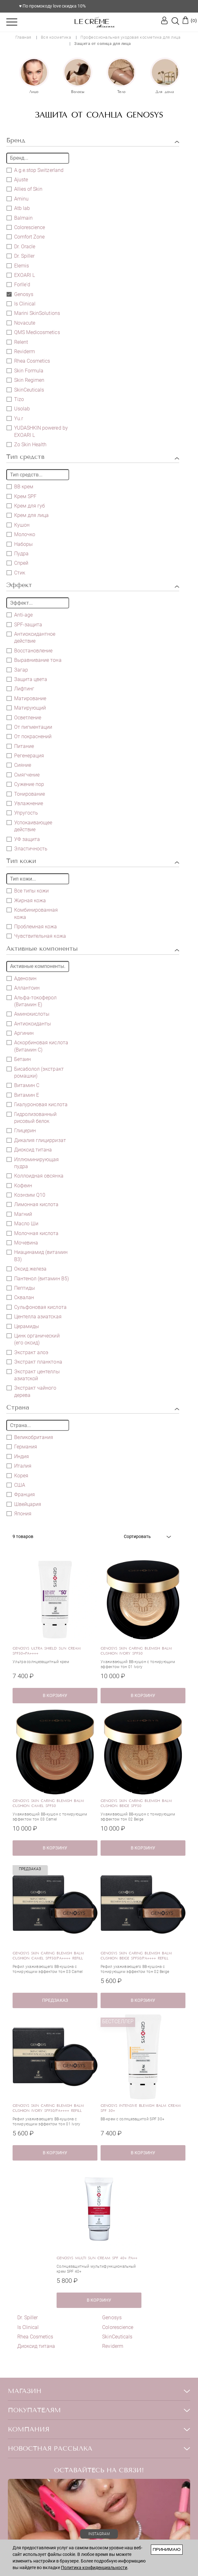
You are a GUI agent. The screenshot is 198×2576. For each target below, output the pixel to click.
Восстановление (29, 650)
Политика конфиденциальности (94, 2567)
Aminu (18, 198)
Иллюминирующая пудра (33, 1162)
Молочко (21, 534)
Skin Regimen (25, 380)
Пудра (18, 553)
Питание (20, 746)
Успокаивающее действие (29, 825)
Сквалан (20, 1297)
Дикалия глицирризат (36, 1140)
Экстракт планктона (34, 1362)
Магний (19, 1214)
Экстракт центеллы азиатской (33, 1374)
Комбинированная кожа (32, 913)
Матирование (26, 698)
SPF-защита (24, 624)
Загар (17, 670)
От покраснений (29, 736)
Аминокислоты (28, 1014)
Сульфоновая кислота (37, 1307)
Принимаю (167, 2549)
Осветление (24, 717)
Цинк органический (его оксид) (33, 1339)
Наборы (20, 544)
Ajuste (17, 179)
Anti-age (20, 615)
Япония (19, 1513)
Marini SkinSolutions (33, 313)
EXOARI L (21, 275)
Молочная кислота (33, 1233)
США (16, 1485)
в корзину (55, 1695)
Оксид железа (27, 1269)
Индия (18, 1456)
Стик (16, 572)
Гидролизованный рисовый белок (32, 1117)
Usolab (18, 408)
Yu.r (15, 418)
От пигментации (29, 727)
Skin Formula (25, 370)
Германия (22, 1446)
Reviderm (24, 351)
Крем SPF (21, 496)
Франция (21, 1494)
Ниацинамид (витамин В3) (37, 1255)
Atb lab (18, 208)
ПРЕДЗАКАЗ (55, 2000)
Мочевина (22, 1242)
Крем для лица (28, 515)
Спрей (17, 563)
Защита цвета (27, 679)
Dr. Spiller (24, 256)
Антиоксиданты (29, 1023)
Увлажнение (25, 803)
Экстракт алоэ (27, 1352)
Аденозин (21, 978)
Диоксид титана (33, 1150)
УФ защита (23, 839)
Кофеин (19, 1185)
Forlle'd (18, 284)
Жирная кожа (26, 900)
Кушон (18, 525)
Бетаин (19, 1059)
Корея (17, 1475)
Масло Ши (22, 1223)
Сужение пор (25, 784)
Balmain (20, 218)
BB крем (20, 486)
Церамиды (23, 1326)
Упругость (22, 813)
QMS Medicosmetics (33, 332)
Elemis (18, 265)
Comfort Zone (26, 236)
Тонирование (26, 794)
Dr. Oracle (21, 246)
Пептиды (21, 1288)
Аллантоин (23, 988)
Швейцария (24, 1504)
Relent (17, 342)
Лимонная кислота (33, 1204)
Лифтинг (20, 688)
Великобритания (30, 1437)
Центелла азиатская (34, 1316)
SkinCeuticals (29, 390)
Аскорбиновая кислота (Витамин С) (37, 1045)
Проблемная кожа (32, 926)
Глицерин (21, 1130)
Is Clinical (25, 304)
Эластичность (27, 848)
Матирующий (26, 708)
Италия (19, 1466)
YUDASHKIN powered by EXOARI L (37, 431)
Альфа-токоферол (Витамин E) (32, 1001)
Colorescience (29, 227)
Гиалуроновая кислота (37, 1104)
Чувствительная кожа (36, 936)
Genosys (20, 294)
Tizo (15, 399)
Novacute (21, 323)
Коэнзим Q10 (26, 1195)
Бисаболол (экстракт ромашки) (35, 1072)
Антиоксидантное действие (31, 637)
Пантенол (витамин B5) (38, 1278)
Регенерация (25, 755)
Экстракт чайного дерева (32, 1391)
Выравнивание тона (34, 660)
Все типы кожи (28, 890)
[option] (34, 76)
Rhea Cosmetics (32, 361)
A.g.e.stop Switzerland (35, 170)
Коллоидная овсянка (35, 1176)
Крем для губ (26, 506)
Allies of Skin (24, 189)
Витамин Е (23, 1095)
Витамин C (23, 1085)
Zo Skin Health (27, 444)
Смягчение (23, 775)
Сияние (19, 765)
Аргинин (20, 1033)
